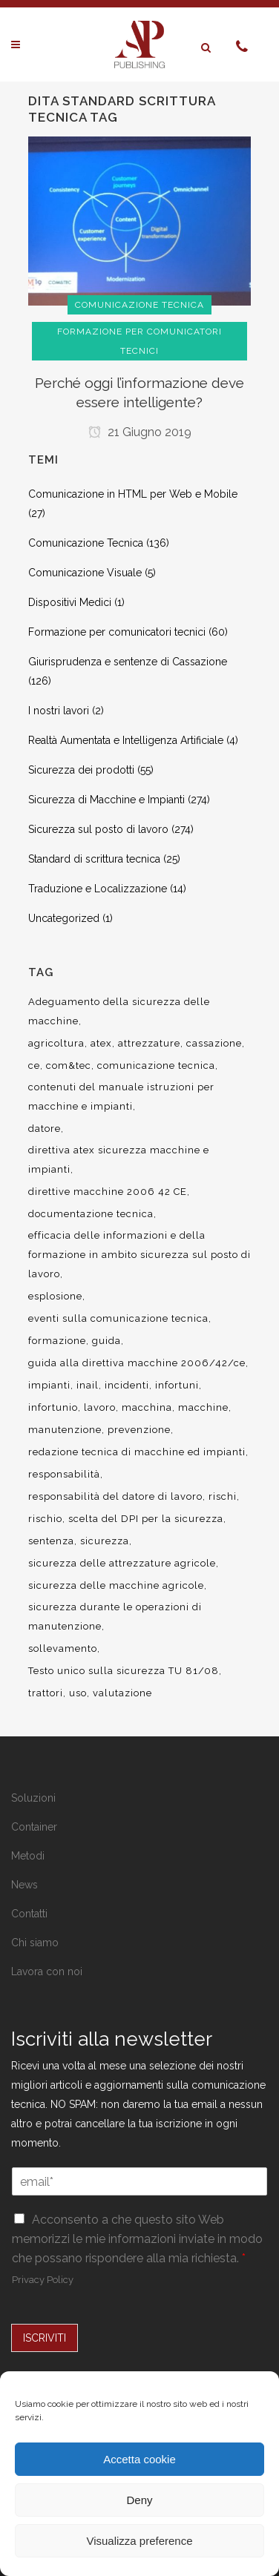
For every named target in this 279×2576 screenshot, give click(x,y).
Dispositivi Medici (69, 602)
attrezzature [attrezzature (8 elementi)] (149, 1043)
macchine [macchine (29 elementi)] (203, 1407)
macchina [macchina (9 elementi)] (147, 1407)
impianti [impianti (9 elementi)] (49, 1385)
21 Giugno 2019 (139, 432)
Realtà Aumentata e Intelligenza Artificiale (125, 740)
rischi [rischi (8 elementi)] (223, 1496)
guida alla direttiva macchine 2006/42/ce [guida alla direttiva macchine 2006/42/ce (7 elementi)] (137, 1362)
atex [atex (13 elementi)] (101, 1043)
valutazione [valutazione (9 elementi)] (122, 1693)
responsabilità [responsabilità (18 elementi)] (64, 1474)
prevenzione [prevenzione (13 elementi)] (139, 1429)
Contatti (29, 1914)
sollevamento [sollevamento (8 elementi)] (62, 1648)
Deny (139, 2500)
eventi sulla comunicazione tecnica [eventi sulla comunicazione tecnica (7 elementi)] (118, 1318)
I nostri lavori (58, 711)
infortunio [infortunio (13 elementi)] (53, 1407)
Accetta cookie (139, 2459)
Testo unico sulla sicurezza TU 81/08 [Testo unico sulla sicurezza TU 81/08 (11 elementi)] (123, 1670)
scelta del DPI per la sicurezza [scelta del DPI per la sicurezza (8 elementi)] (145, 1518)
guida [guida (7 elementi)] (106, 1340)
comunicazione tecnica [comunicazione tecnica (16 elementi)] (156, 1065)
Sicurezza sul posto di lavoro (98, 829)
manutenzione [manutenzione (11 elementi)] (65, 1429)
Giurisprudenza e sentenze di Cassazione (127, 662)
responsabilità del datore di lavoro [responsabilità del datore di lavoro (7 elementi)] (115, 1496)
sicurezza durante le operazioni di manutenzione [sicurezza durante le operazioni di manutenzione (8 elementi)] (115, 1616)
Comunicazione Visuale (85, 573)
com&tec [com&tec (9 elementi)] (68, 1065)
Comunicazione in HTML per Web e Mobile (132, 494)
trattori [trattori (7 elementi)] (45, 1693)
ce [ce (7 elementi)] (34, 1065)
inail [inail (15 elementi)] (87, 1385)
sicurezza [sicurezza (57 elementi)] (104, 1540)
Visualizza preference (139, 2540)
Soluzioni (33, 1798)
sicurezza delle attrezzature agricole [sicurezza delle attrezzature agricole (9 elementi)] (122, 1563)
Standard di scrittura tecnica (94, 859)
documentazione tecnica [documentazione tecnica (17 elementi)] (91, 1213)
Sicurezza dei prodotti (81, 770)
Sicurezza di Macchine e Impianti (106, 800)
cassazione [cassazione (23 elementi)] (214, 1043)
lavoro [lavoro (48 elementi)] (100, 1407)
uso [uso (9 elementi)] (78, 1693)
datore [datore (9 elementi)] (44, 1128)
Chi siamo (35, 1943)
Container (34, 1827)
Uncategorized (63, 918)
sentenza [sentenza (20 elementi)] (51, 1540)
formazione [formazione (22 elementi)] (57, 1340)
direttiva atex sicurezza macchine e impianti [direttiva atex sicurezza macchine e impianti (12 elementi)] (118, 1159)
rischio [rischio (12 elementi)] (45, 1518)
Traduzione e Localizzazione (97, 889)
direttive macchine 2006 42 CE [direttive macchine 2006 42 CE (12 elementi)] (107, 1191)
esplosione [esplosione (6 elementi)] (55, 1296)
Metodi (28, 1856)
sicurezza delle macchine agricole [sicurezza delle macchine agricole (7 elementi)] (116, 1585)
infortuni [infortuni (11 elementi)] (177, 1385)
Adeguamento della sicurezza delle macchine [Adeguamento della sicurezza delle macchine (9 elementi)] (119, 1011)
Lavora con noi (46, 1971)
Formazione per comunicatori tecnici (117, 632)
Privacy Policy (42, 2279)
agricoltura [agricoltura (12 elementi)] (56, 1043)
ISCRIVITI (44, 2338)
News (24, 1885)
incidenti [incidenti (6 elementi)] (127, 1385)
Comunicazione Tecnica (85, 543)
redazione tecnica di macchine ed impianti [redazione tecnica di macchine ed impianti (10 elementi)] (137, 1451)
